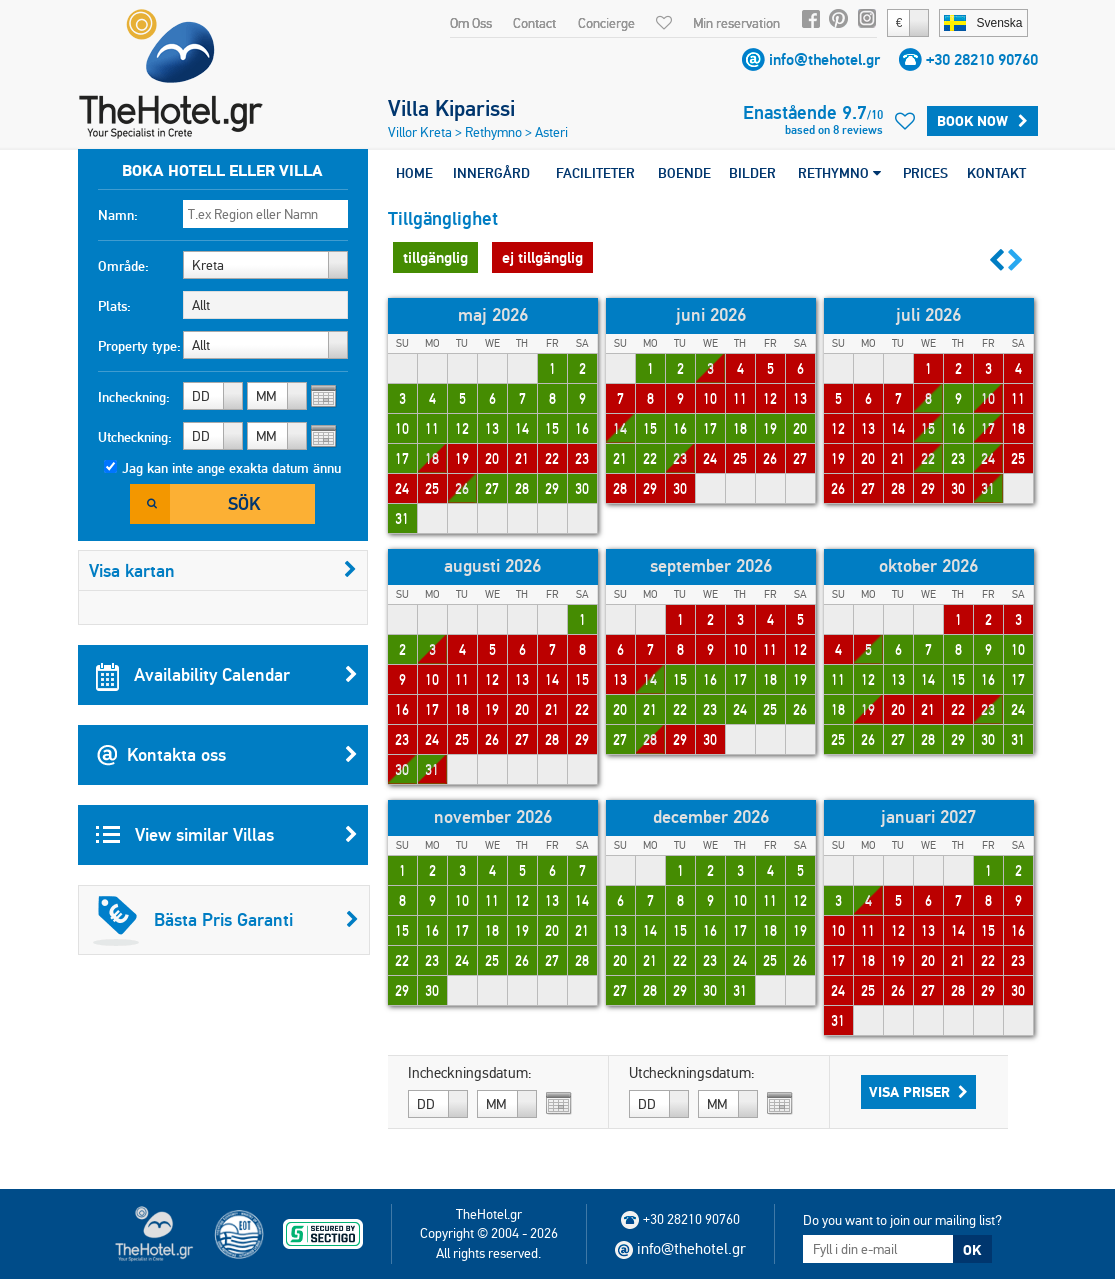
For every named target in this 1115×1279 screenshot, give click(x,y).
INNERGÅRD (491, 173)
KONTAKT (996, 173)
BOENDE (684, 173)
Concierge (606, 23)
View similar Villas (227, 835)
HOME (414, 173)
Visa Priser (918, 1092)
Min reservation (736, 23)
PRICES (925, 173)
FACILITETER (595, 173)
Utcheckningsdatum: (692, 1073)
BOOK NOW (982, 121)
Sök (244, 503)
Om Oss (471, 23)
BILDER (752, 173)
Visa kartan (223, 570)
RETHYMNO (839, 173)
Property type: (139, 346)
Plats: (114, 306)
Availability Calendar (227, 675)
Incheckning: (134, 397)
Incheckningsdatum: (470, 1073)
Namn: (118, 215)
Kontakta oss (227, 755)
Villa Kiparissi (451, 108)
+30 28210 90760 (982, 59)
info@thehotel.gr (824, 59)
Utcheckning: (135, 437)
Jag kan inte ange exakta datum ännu (231, 468)
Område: (123, 266)
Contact (534, 23)
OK (972, 1250)
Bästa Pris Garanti (226, 920)
